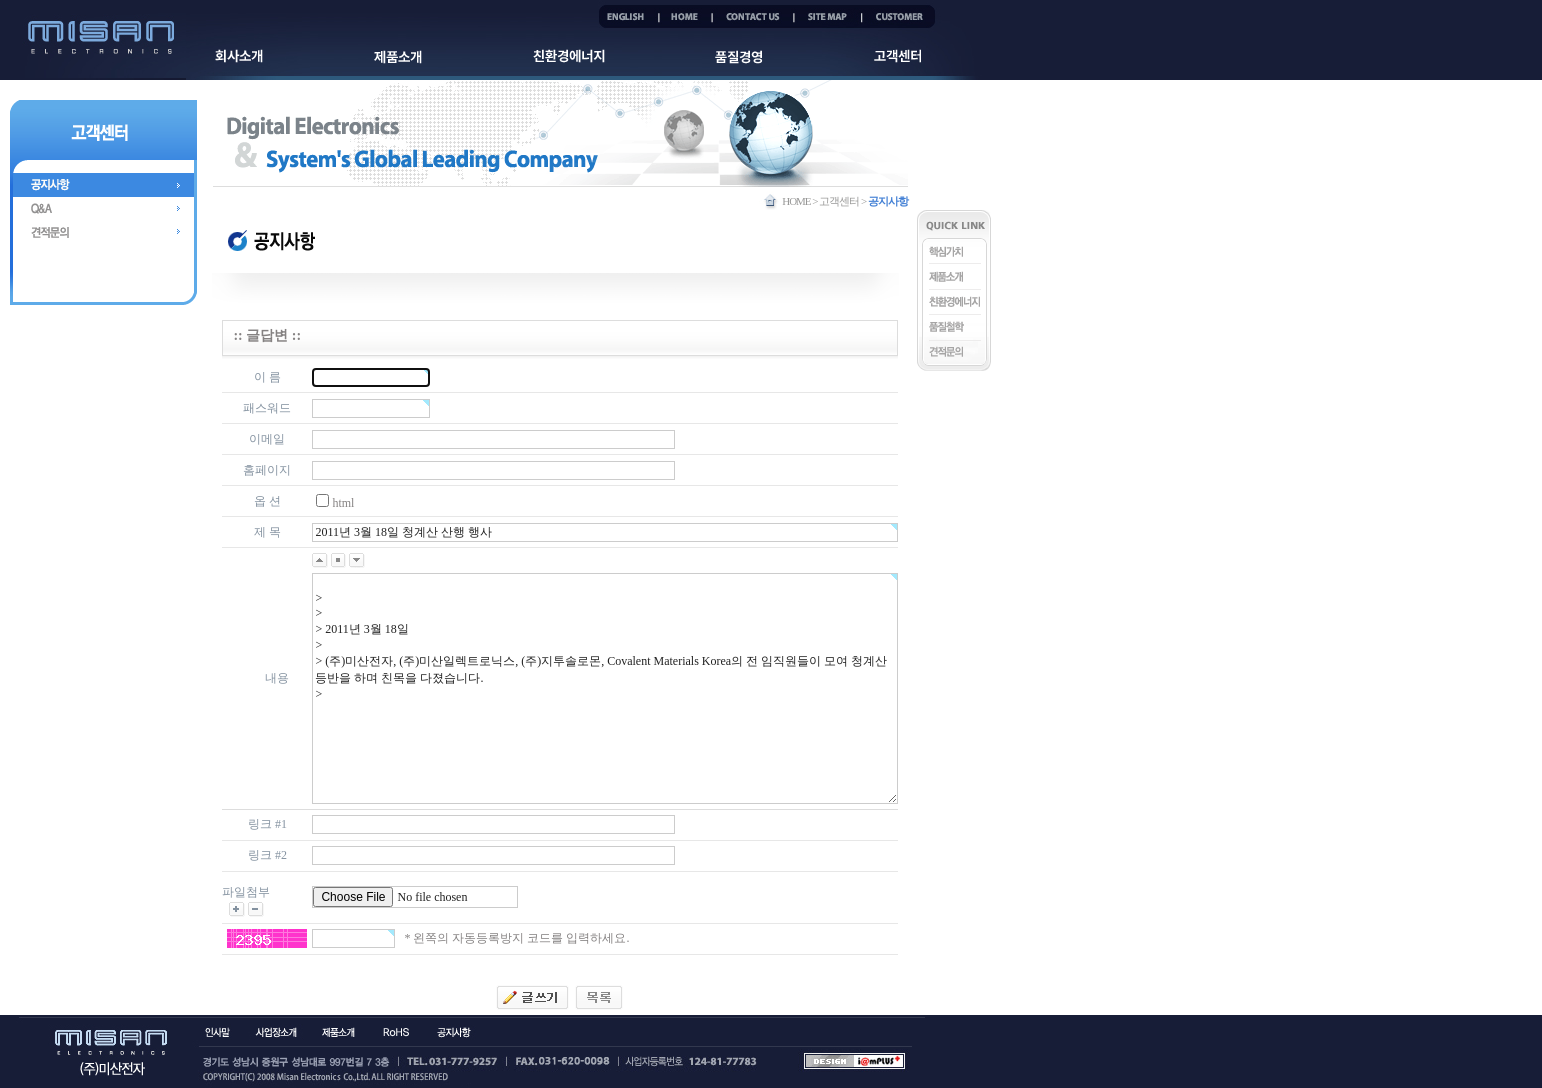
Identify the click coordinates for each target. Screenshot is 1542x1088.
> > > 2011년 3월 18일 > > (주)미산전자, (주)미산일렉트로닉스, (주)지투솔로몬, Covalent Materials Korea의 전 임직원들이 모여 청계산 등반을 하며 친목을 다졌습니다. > (604, 688)
